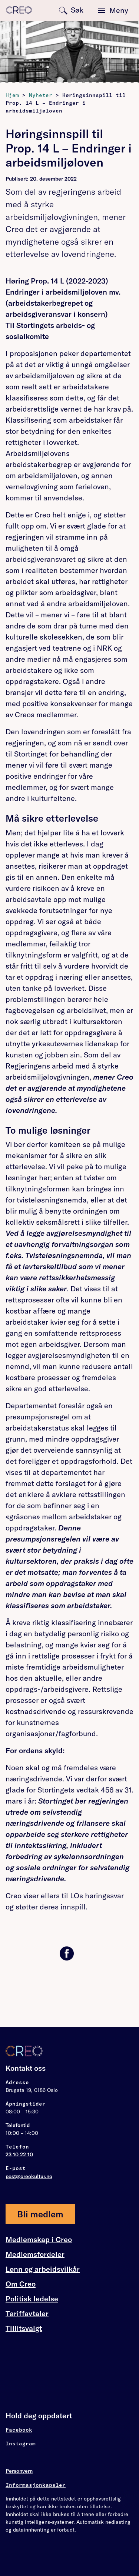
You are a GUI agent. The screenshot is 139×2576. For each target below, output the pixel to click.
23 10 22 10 (19, 2154)
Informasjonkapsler (36, 2485)
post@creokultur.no (29, 2176)
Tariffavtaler (27, 2313)
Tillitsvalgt (24, 2328)
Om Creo (21, 2284)
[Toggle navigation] (113, 10)
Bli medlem (40, 2214)
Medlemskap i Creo (39, 2239)
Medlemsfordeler (35, 2254)
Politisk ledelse (32, 2298)
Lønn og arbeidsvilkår (43, 2269)
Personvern (19, 2471)
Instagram (21, 2443)
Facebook (19, 2429)
